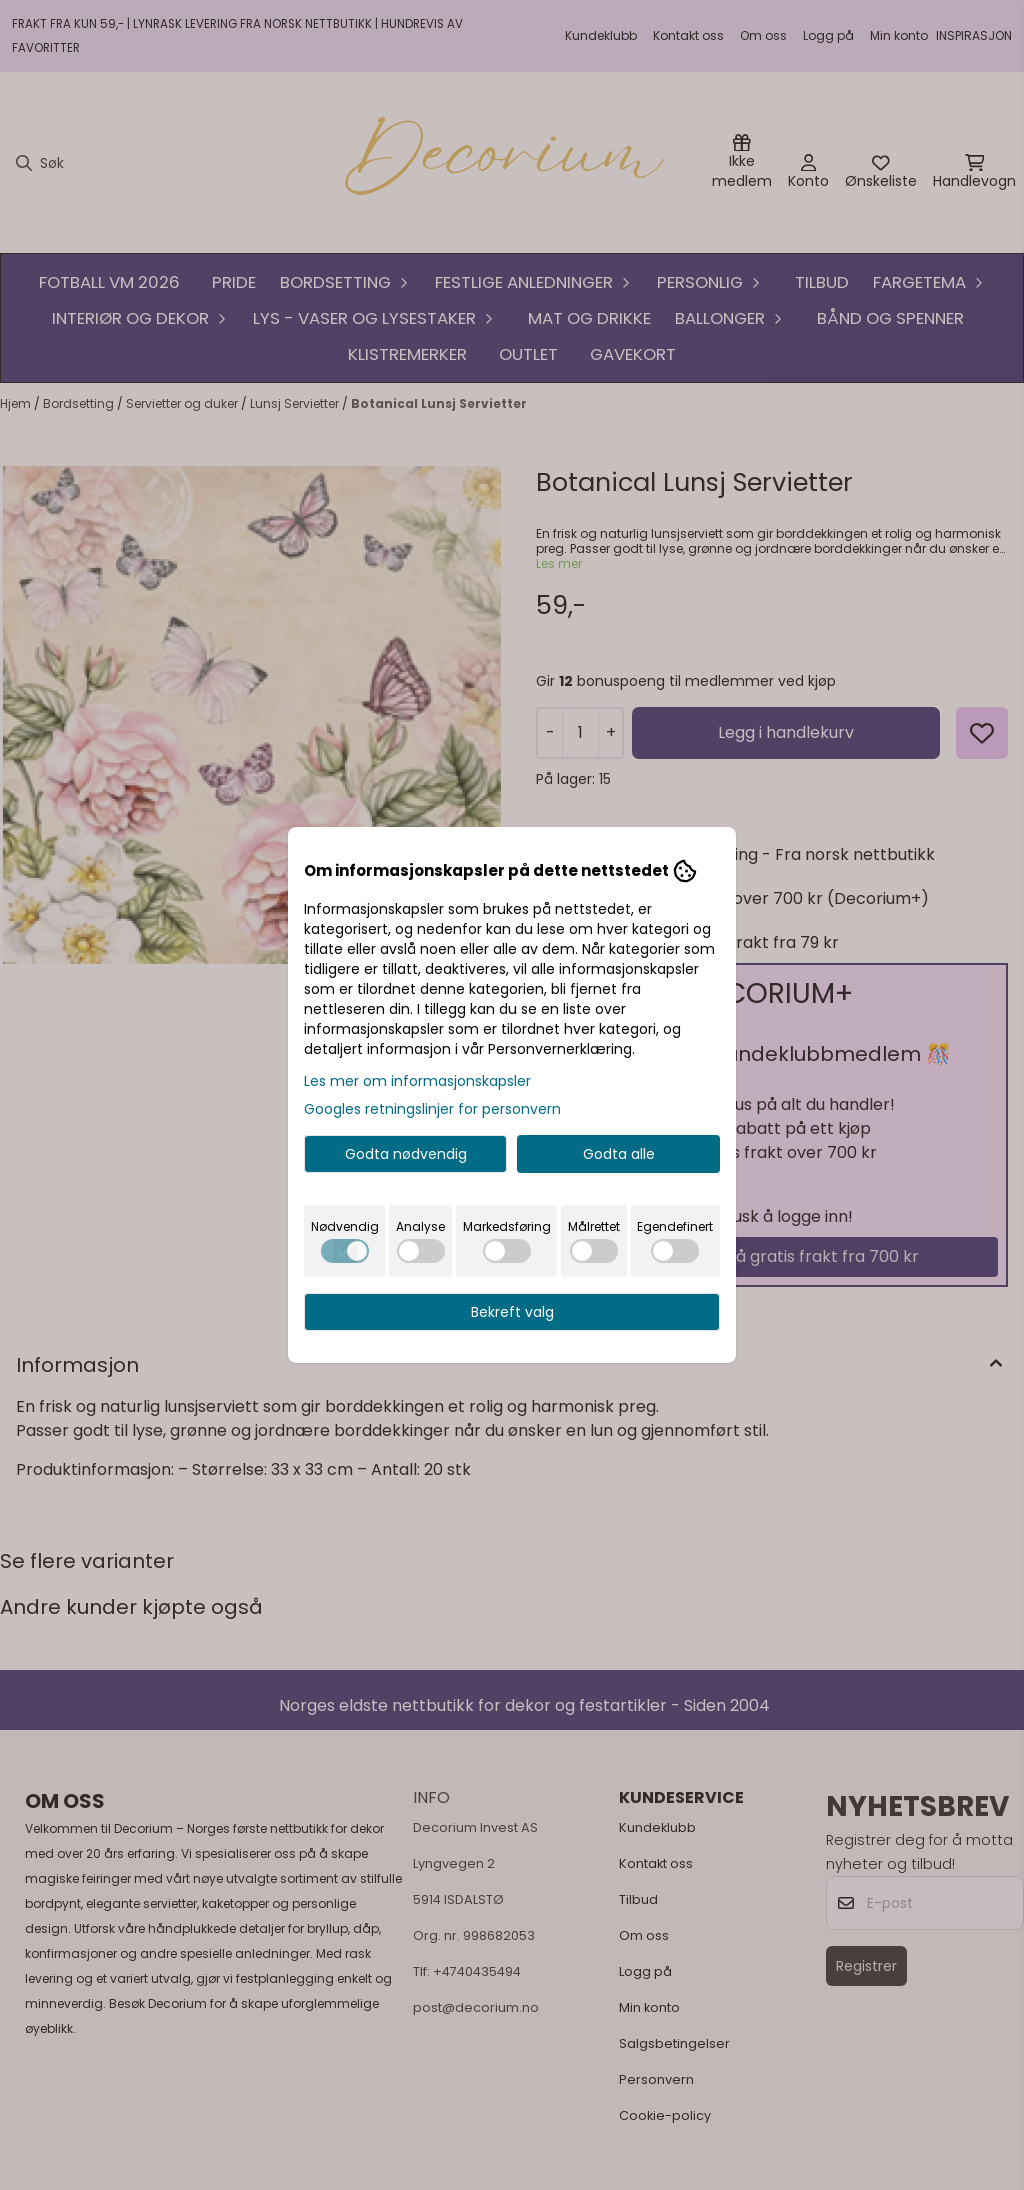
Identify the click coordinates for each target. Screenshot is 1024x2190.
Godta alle (619, 1154)
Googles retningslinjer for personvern (432, 1109)
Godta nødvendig (406, 1154)
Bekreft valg (512, 1312)
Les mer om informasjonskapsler (417, 1081)
